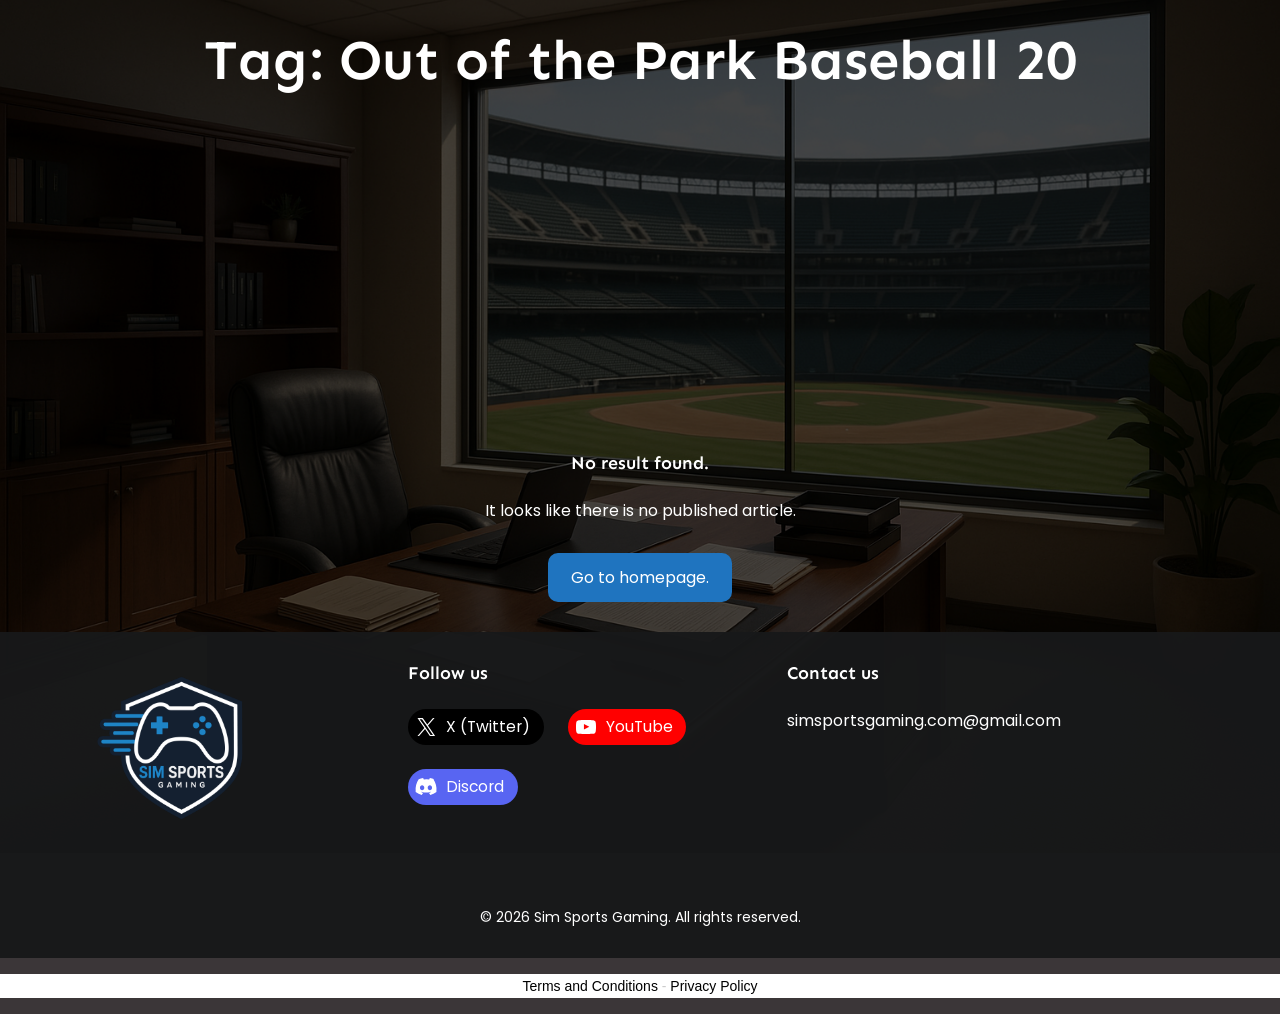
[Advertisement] (640, 274)
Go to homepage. (640, 577)
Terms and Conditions (590, 986)
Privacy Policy (713, 986)
